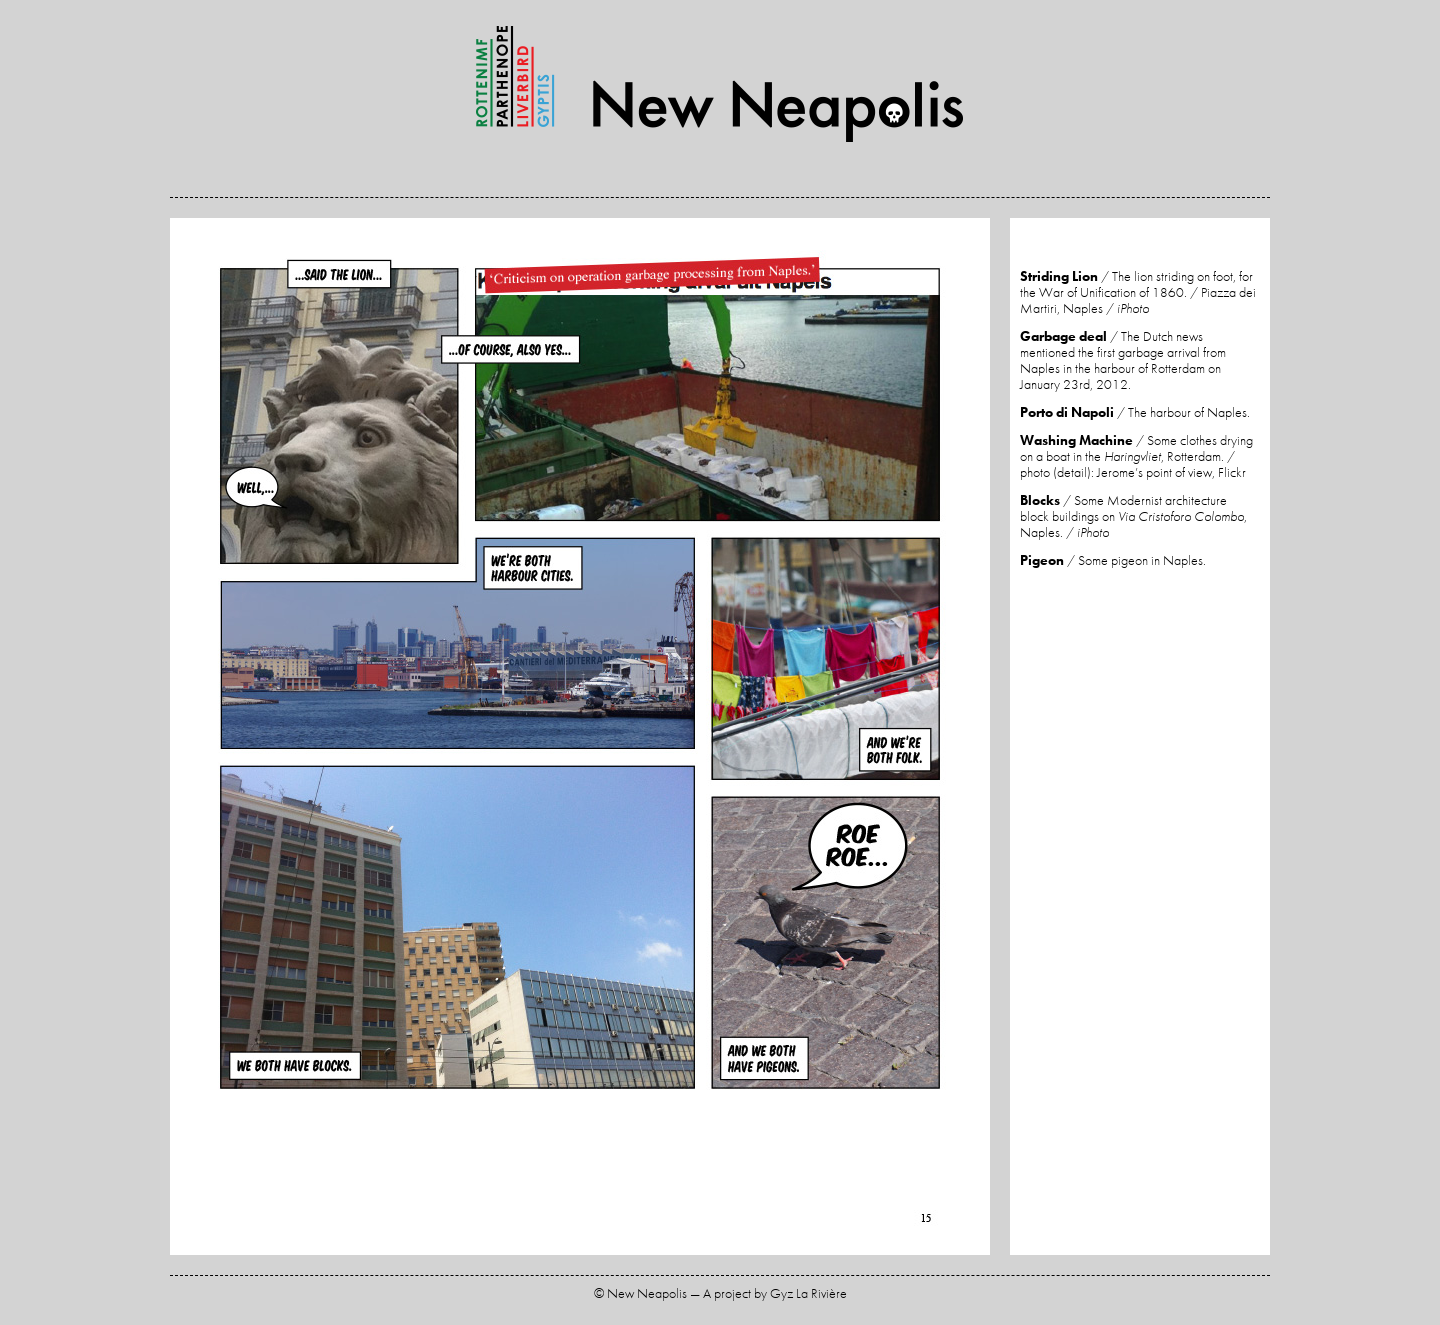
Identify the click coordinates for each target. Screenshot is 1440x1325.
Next (785, 739)
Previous (375, 739)
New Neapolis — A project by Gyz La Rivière (720, 84)
